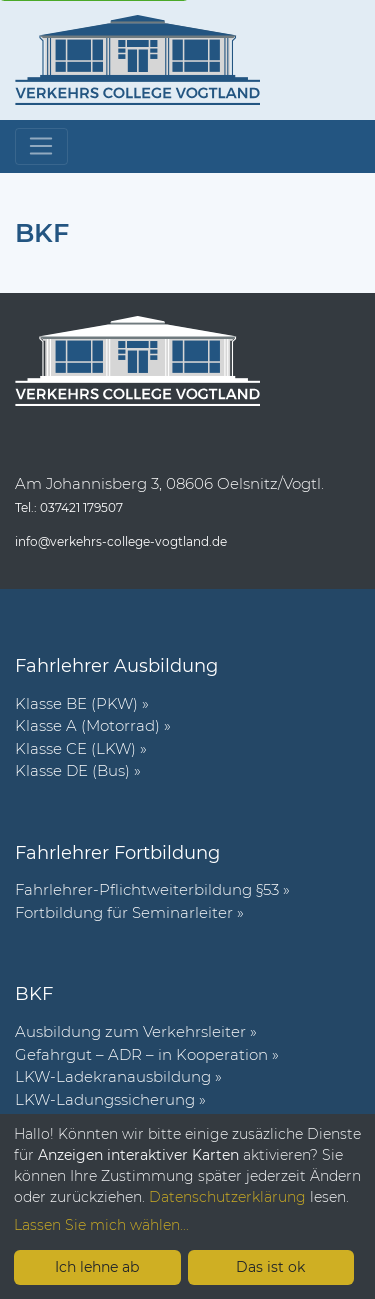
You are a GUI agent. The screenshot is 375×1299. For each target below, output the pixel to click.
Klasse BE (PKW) (76, 703)
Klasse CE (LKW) (75, 748)
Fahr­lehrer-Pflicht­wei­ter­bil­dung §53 (147, 889)
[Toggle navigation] (41, 147)
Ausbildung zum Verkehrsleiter (130, 1031)
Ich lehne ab (97, 1267)
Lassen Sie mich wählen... (101, 1225)
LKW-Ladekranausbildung (113, 1076)
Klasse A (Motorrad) (87, 725)
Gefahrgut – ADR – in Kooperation (141, 1054)
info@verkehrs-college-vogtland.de (121, 541)
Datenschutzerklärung (227, 1197)
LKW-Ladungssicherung (105, 1099)
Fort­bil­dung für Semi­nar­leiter (124, 912)
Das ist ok (270, 1267)
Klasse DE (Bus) (72, 770)
